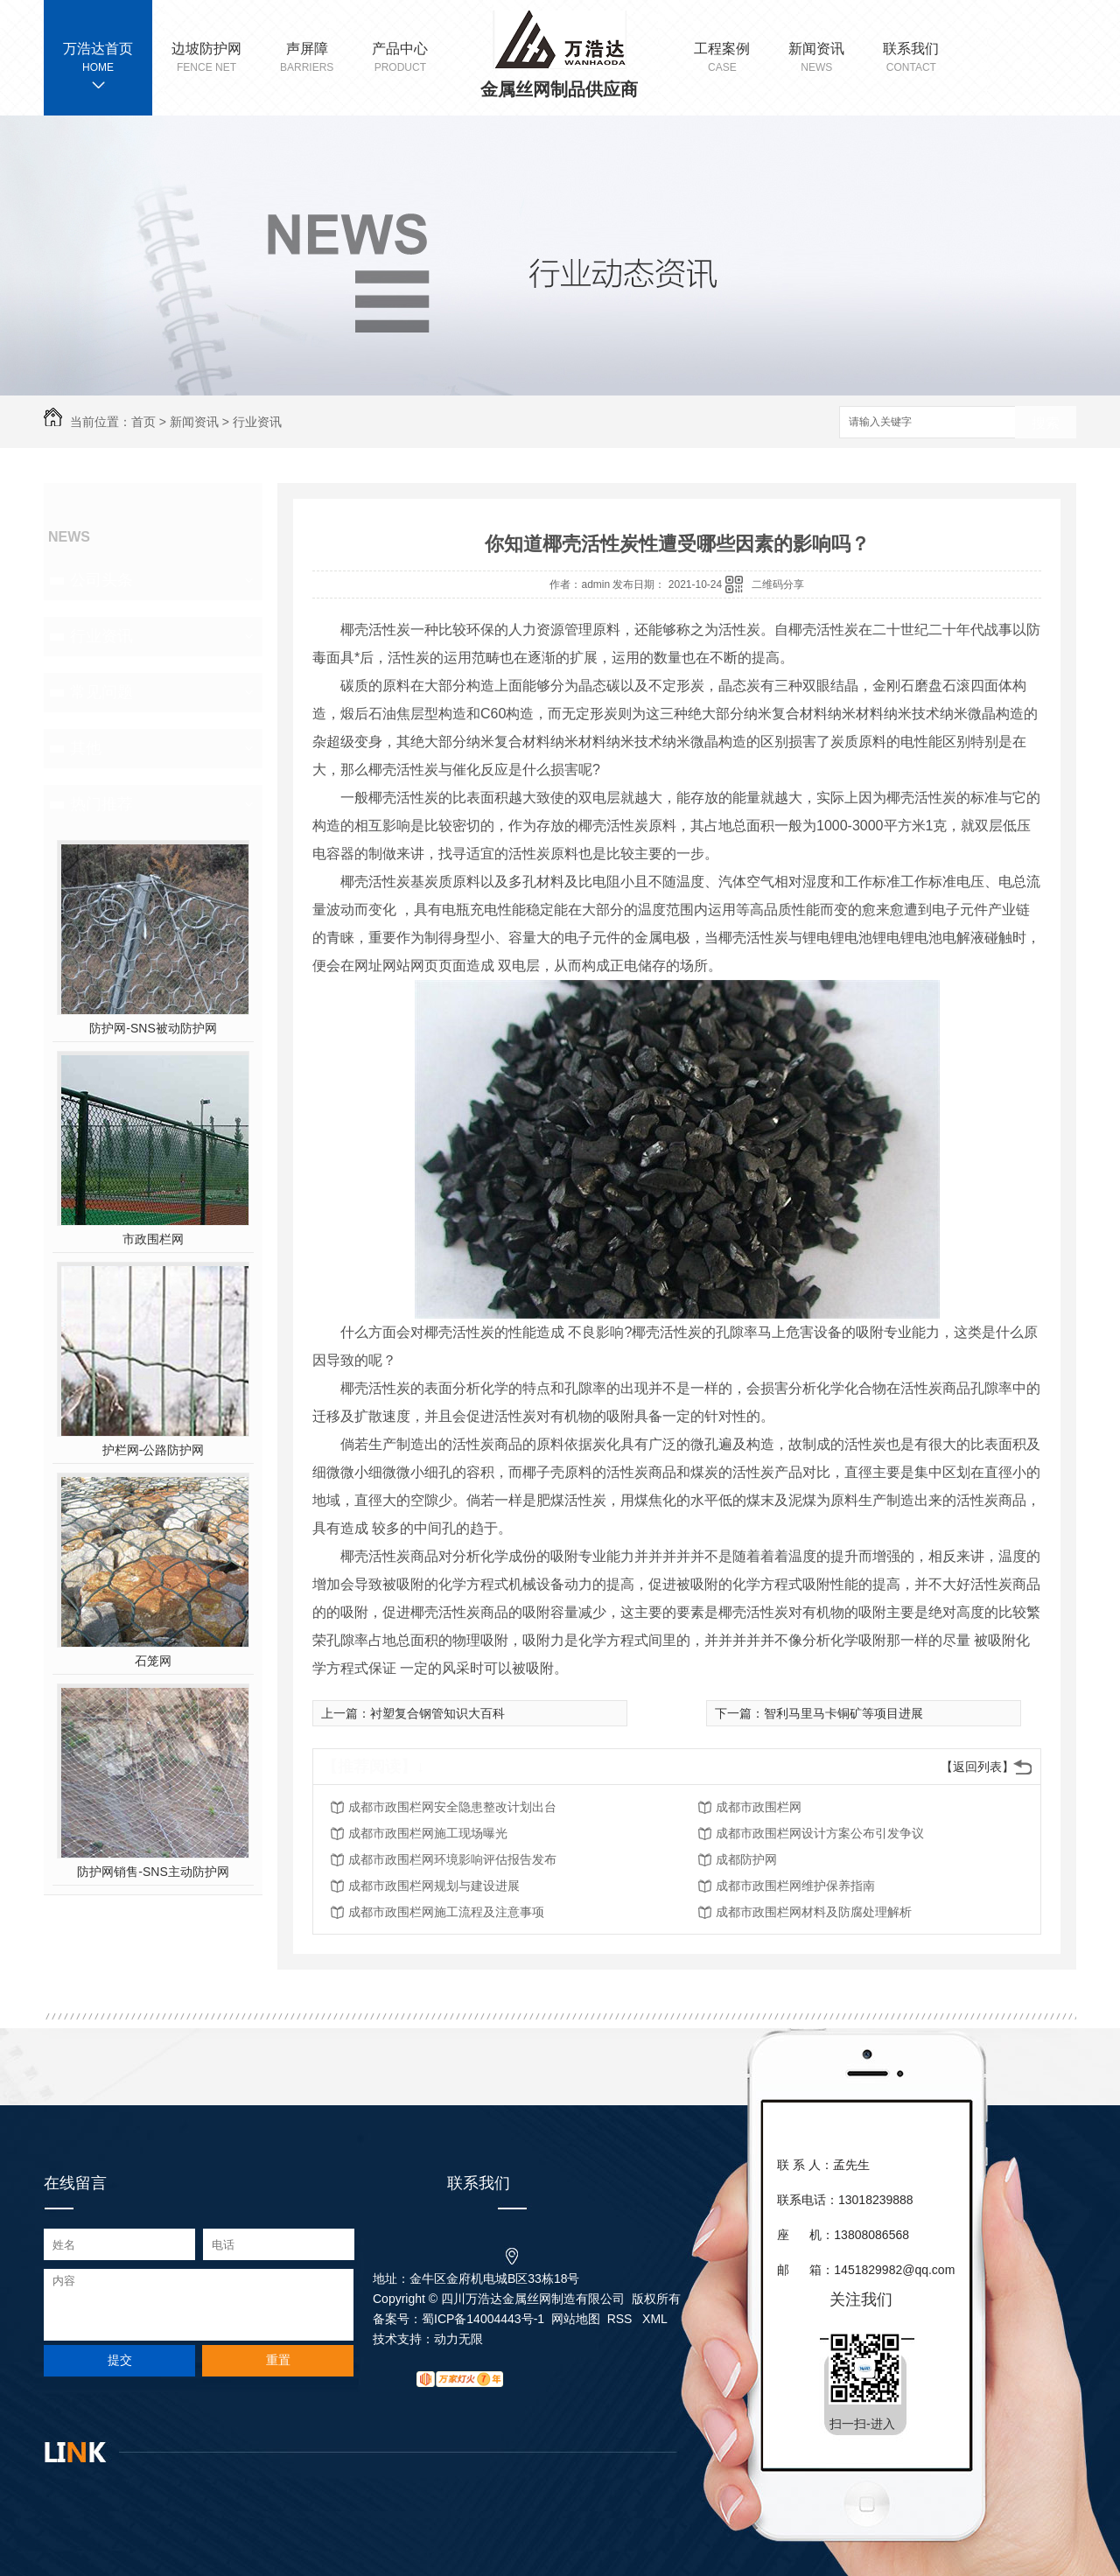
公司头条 (101, 580)
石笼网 (153, 1661)
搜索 (1046, 423)
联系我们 (911, 58)
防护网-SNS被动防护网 (152, 1028)
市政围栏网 (153, 1239)
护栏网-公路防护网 (153, 1450)
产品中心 (400, 58)
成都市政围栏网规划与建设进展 (434, 1886)
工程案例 (722, 58)
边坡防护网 (207, 58)
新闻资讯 (816, 58)
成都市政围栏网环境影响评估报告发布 (452, 1859)
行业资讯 (257, 422)
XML (655, 2319)
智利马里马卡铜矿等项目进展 (843, 1713)
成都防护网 (746, 1859)
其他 (86, 748)
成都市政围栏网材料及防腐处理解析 (814, 1912)
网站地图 (575, 2319)
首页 (143, 422)
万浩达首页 (98, 48)
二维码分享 (778, 584)
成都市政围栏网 (759, 1807)
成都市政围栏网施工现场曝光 (428, 1833)
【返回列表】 (977, 1767)
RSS (621, 2319)
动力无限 (458, 2339)
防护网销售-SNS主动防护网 (152, 1872)
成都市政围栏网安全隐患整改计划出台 (452, 1807)
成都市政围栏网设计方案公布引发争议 (820, 1833)
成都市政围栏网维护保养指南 (795, 1886)
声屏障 (306, 58)
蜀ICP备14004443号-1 (483, 2319)
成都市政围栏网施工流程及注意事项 (446, 1912)
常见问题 (101, 692)
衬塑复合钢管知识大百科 (437, 1713)
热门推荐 (101, 804)
